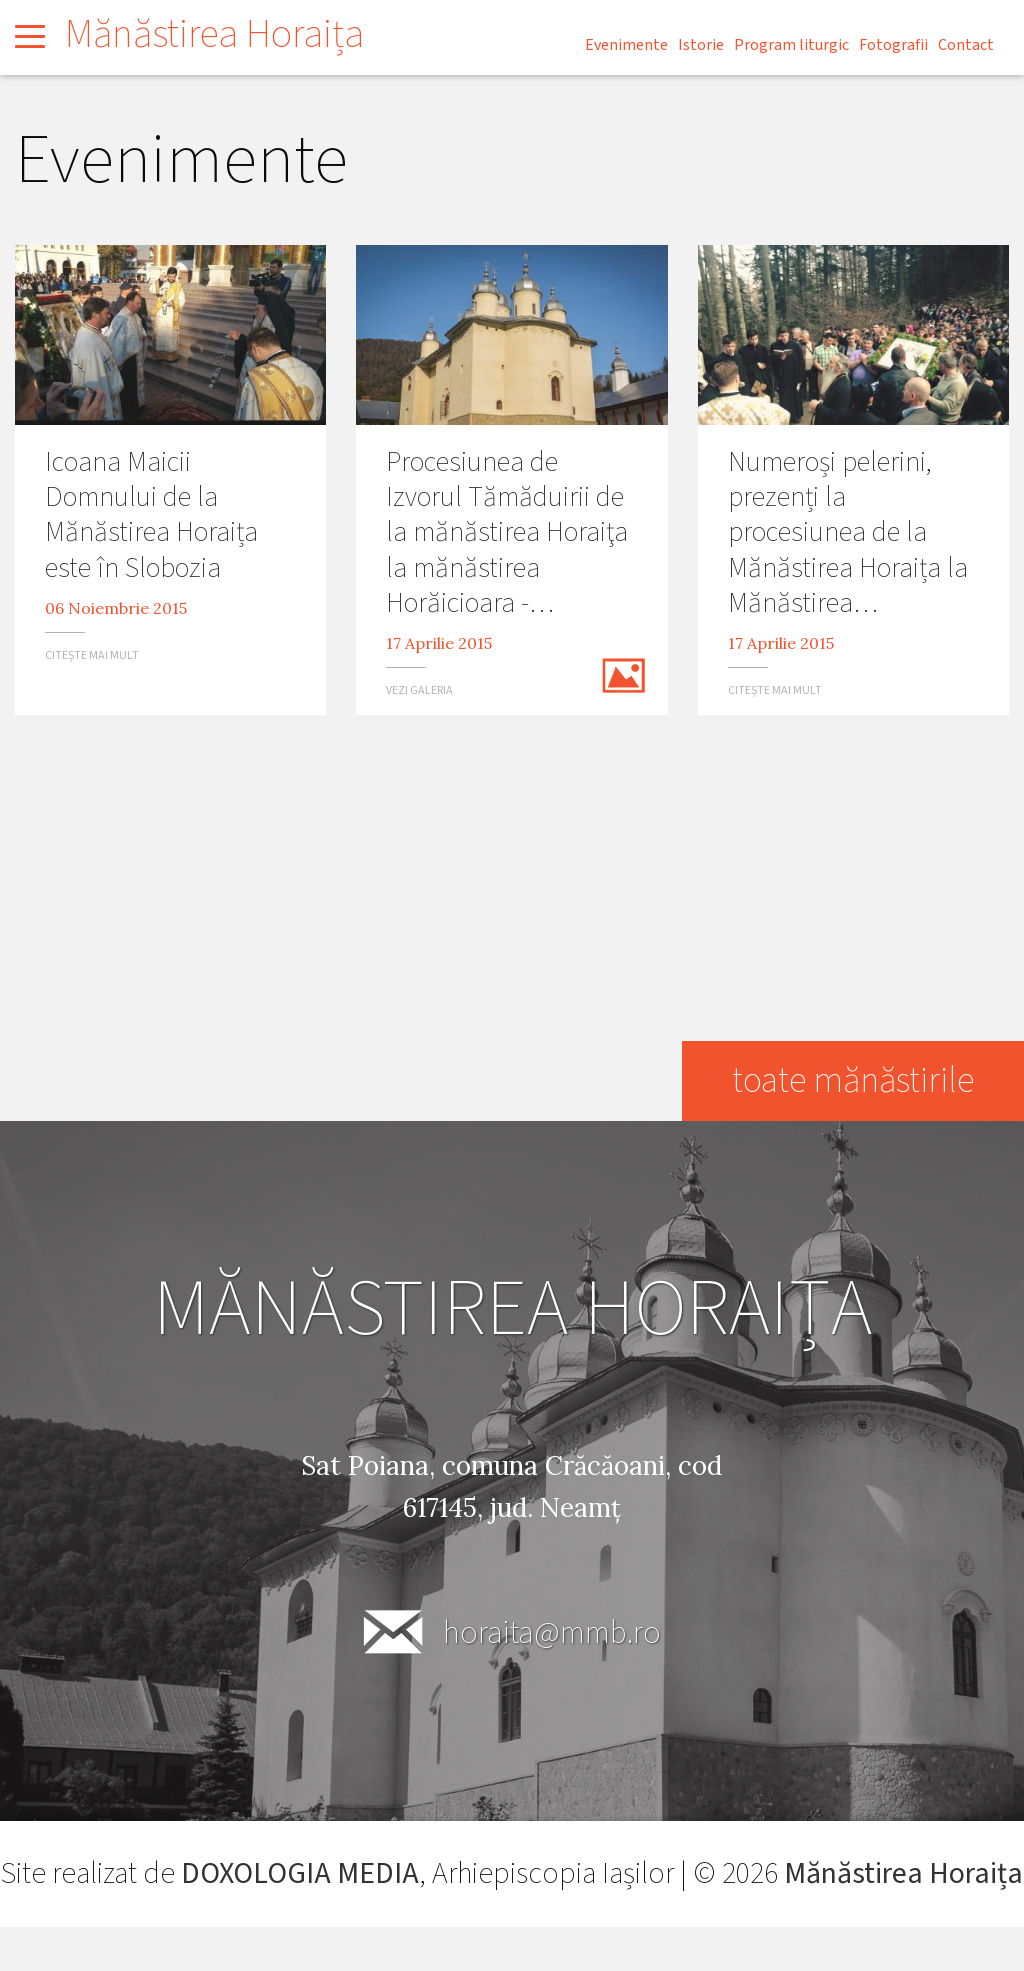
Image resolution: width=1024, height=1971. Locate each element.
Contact (966, 45)
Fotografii (893, 45)
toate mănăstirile (852, 1080)
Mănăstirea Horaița (214, 34)
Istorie (701, 45)
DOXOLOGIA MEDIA (350, 1873)
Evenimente (626, 45)
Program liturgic (791, 45)
